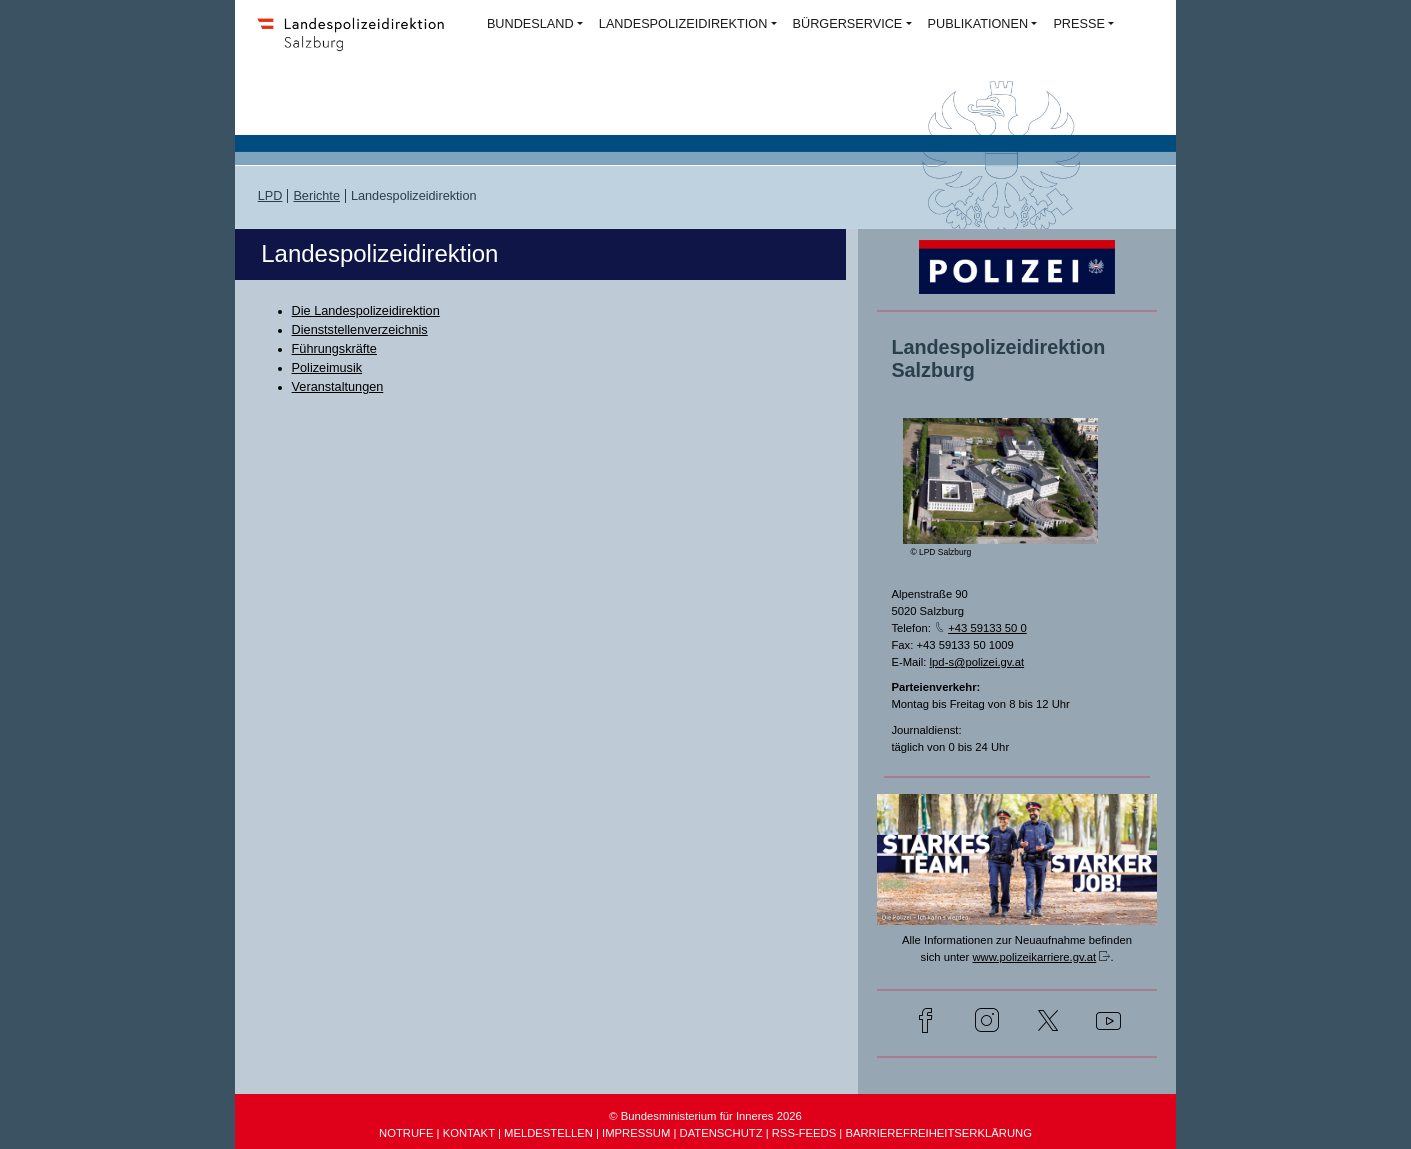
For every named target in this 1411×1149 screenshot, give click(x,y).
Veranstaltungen (338, 387)
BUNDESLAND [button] (530, 24)
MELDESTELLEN (548, 1133)
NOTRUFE (406, 1133)
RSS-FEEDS (804, 1133)
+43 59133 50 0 (987, 628)
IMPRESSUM (636, 1133)
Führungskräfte (334, 349)
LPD (270, 196)
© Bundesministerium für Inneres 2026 (705, 1116)
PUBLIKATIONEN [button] (978, 24)
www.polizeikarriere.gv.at (1034, 957)
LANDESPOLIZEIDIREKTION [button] (683, 24)
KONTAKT (469, 1133)
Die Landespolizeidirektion (366, 311)
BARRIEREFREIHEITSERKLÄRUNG (938, 1133)
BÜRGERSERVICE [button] (848, 24)
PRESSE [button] (1078, 24)
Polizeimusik (327, 368)
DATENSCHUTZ (721, 1133)
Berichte (316, 196)
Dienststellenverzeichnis (360, 330)
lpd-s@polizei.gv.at (977, 662)
